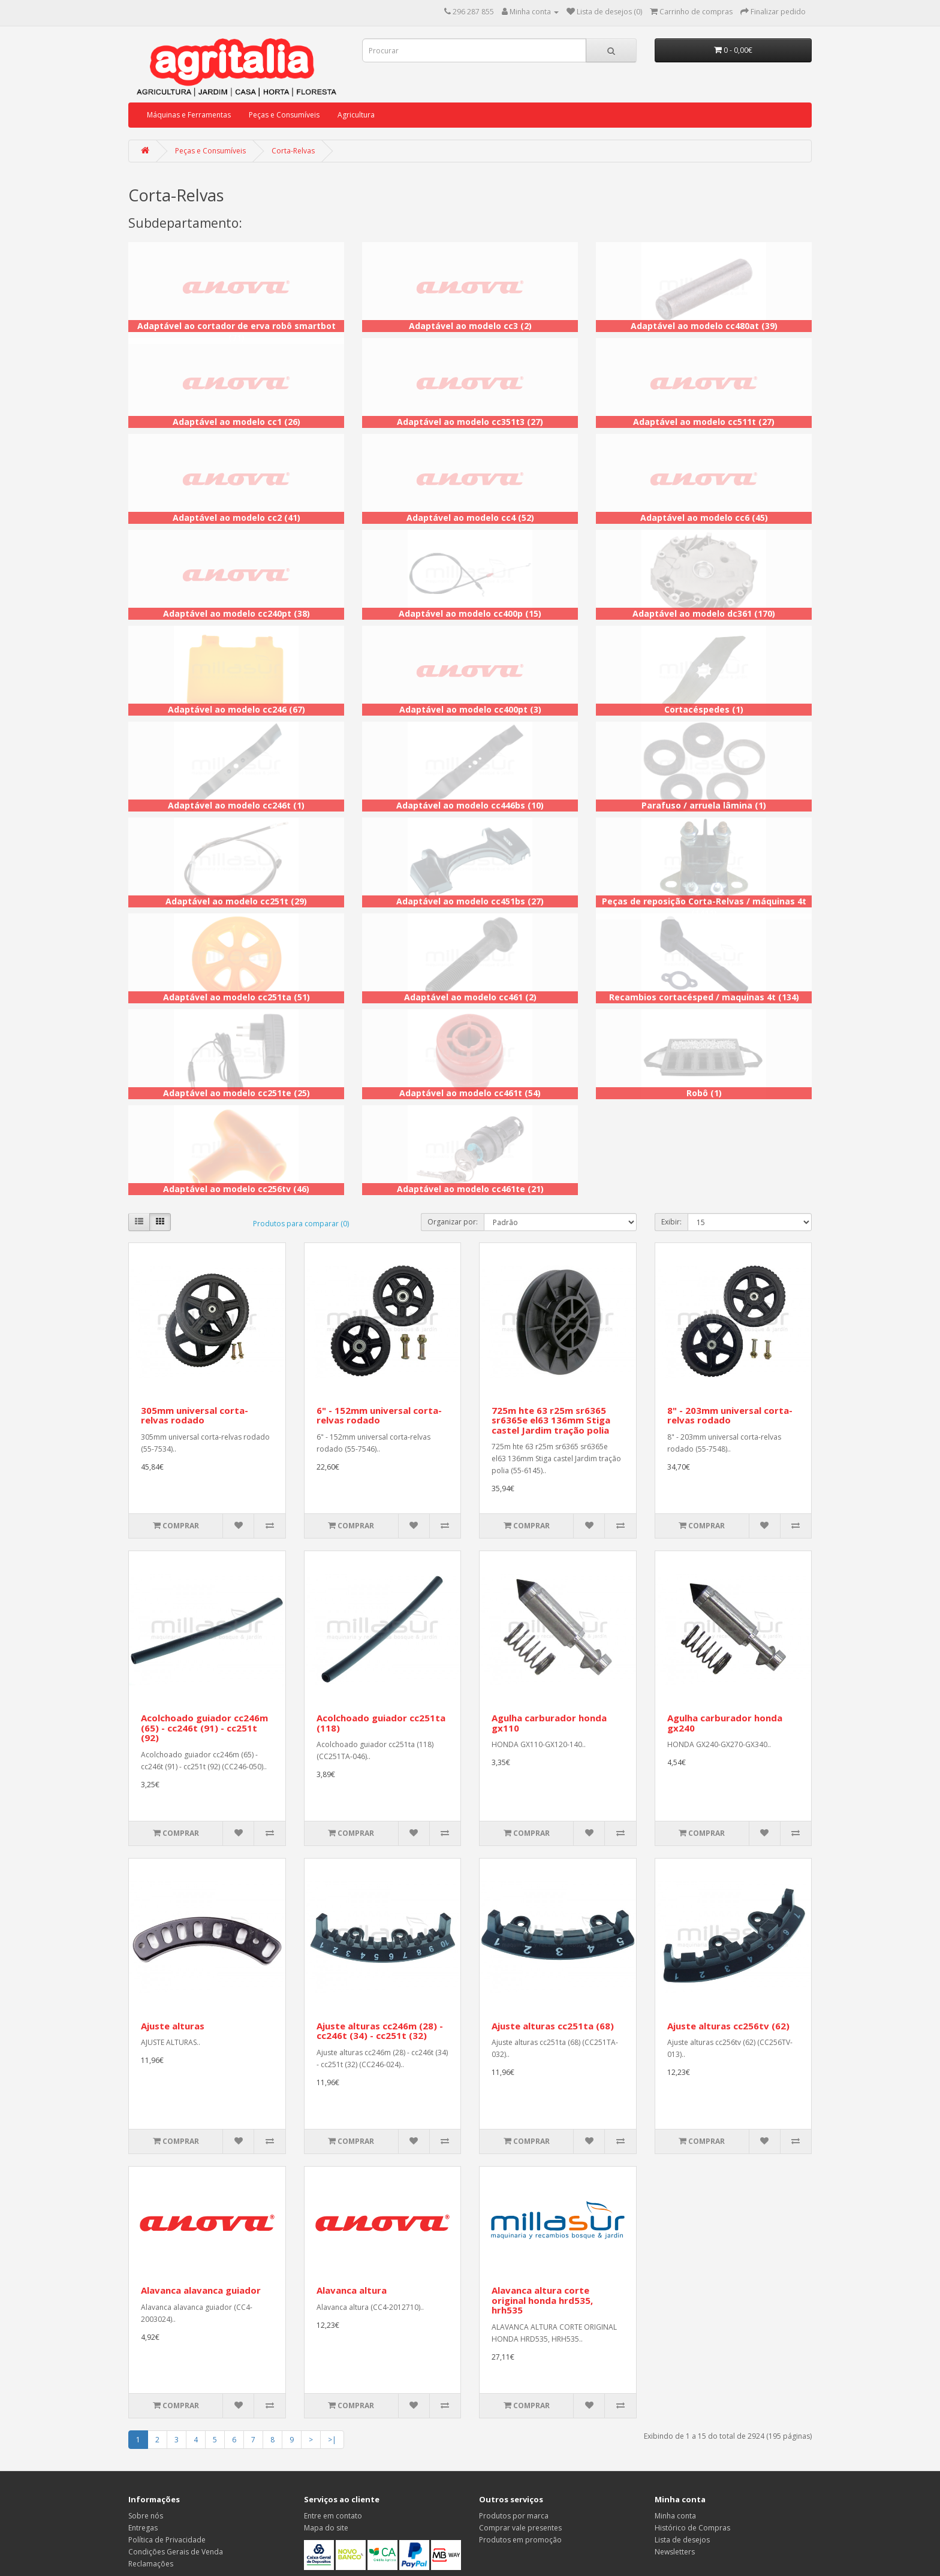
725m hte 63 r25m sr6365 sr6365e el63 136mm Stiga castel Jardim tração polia (551, 1420)
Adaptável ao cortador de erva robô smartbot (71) (236, 331)
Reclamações (150, 2564)
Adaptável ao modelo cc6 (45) (704, 517)
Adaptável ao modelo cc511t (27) (704, 421)
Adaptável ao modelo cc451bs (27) (470, 901)
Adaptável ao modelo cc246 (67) (236, 709)
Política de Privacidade (167, 2540)
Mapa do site (326, 2528)
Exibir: (671, 1222)
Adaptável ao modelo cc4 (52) (470, 517)
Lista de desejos (682, 2540)
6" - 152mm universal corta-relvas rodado (379, 1415)
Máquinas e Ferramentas (189, 115)
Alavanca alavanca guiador (201, 2290)
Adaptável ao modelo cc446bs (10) (470, 805)
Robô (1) (704, 1093)
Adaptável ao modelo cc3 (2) (470, 325)
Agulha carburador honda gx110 (549, 1723)
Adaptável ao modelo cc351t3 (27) (470, 421)
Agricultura (356, 115)
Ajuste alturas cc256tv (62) (728, 2026)
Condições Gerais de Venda (175, 2552)
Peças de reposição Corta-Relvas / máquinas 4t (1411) (704, 907)
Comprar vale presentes (520, 2528)
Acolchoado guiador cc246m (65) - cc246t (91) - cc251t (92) (204, 1728)
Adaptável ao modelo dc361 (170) (703, 613)
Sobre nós (145, 2516)
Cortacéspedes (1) (703, 709)
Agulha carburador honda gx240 (724, 1723)
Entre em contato (333, 2516)
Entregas (143, 2528)
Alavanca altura (352, 2290)
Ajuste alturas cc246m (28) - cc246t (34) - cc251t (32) (380, 2031)
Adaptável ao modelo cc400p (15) (470, 613)
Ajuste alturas (172, 2026)
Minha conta (675, 2516)
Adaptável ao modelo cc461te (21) (470, 1189)
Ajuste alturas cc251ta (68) (553, 2026)
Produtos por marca (514, 2516)
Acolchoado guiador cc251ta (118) (381, 1723)
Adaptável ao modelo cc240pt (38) (236, 613)
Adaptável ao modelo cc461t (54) (470, 1093)
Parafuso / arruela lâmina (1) (703, 805)
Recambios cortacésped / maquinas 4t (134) (704, 997)
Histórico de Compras (692, 2528)
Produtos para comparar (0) (301, 1223)
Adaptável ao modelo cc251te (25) (236, 1093)
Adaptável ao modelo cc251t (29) (236, 901)
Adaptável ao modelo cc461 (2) (470, 997)
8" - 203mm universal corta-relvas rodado (730, 1415)
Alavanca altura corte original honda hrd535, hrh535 (542, 2300)
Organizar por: (452, 1222)
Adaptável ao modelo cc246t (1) (236, 805)
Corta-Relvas (293, 151)
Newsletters (675, 2552)
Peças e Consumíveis (284, 115)
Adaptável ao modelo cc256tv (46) (236, 1189)
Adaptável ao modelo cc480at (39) (704, 325)
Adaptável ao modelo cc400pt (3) (470, 709)
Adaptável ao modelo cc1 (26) (236, 421)
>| (332, 2440)
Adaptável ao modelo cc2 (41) (236, 517)
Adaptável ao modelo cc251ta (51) (236, 997)
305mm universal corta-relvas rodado (194, 1415)
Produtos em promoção (520, 2540)
